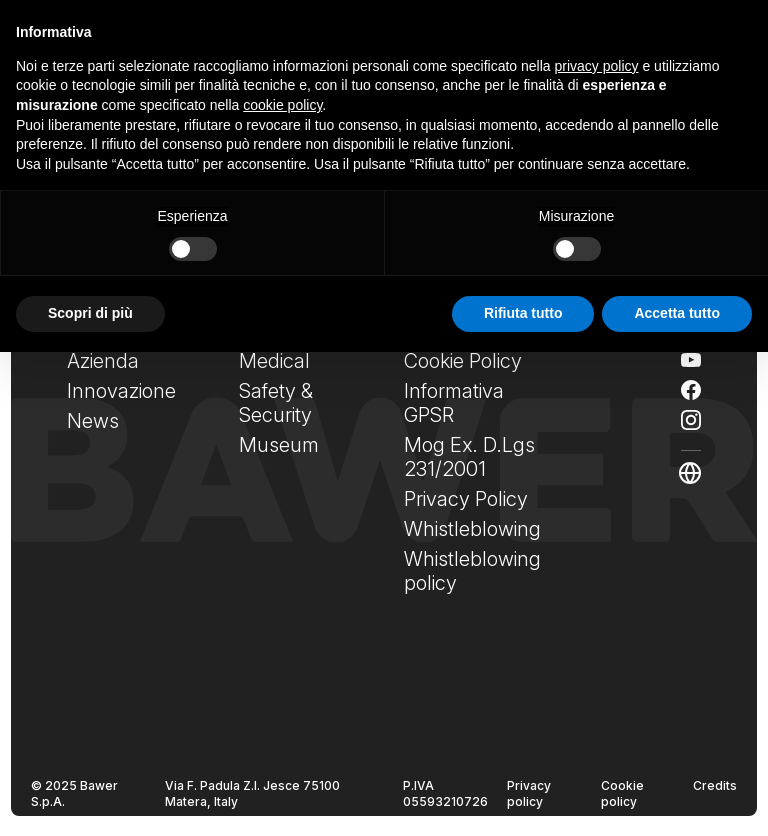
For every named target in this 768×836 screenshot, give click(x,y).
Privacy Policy (466, 499)
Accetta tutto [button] (677, 313)
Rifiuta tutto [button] (523, 313)
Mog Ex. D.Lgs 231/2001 (469, 457)
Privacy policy (529, 793)
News (93, 421)
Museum (279, 445)
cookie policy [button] (282, 105)
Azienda (103, 361)
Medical (274, 361)
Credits (715, 785)
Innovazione (121, 391)
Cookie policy (622, 793)
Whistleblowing (472, 529)
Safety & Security (276, 403)
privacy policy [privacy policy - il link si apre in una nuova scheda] (597, 66)
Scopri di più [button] (90, 313)
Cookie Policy (463, 361)
